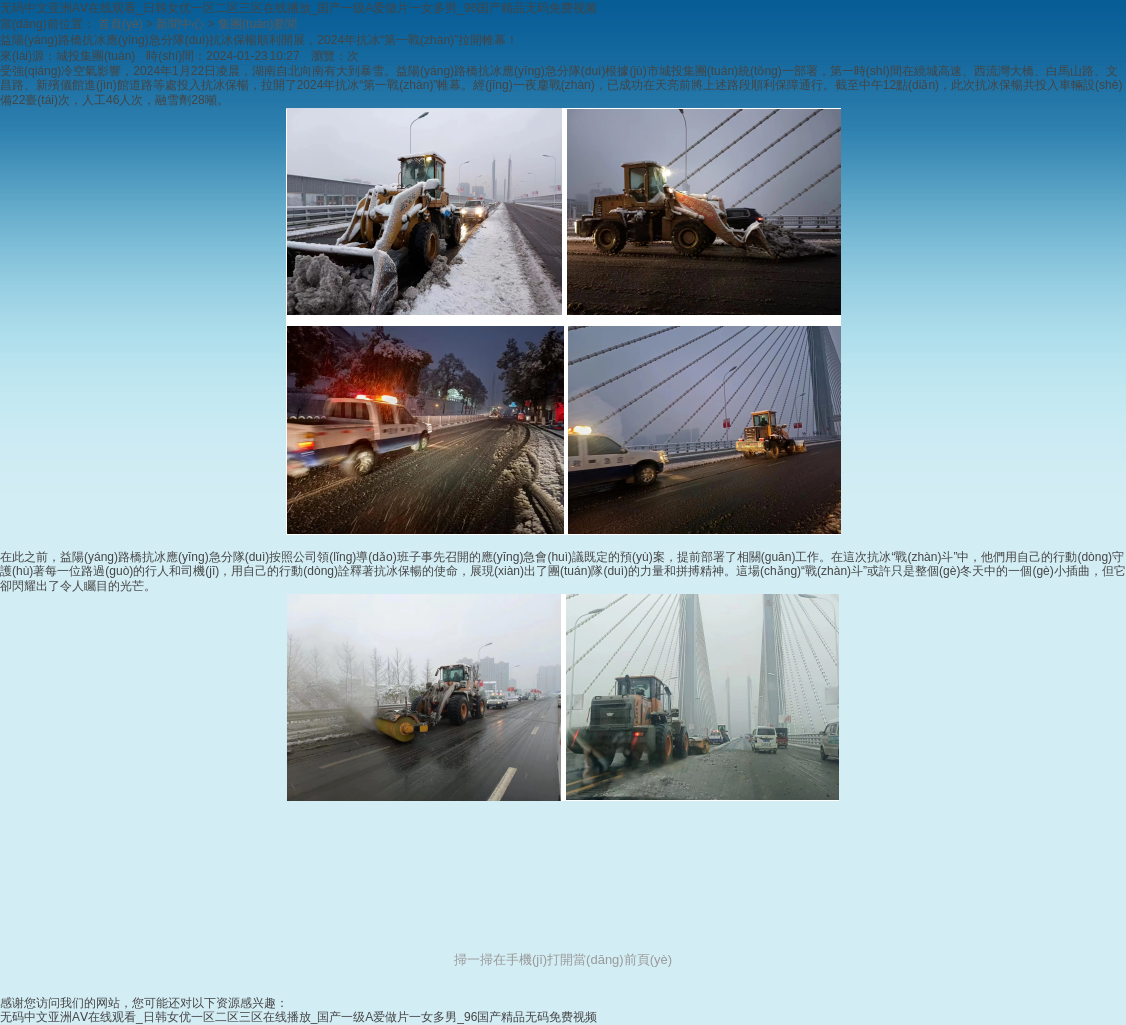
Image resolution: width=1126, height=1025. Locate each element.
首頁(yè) (120, 24)
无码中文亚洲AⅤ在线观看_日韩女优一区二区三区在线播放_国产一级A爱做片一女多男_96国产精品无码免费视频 (298, 8)
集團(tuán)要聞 (257, 24)
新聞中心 (180, 24)
